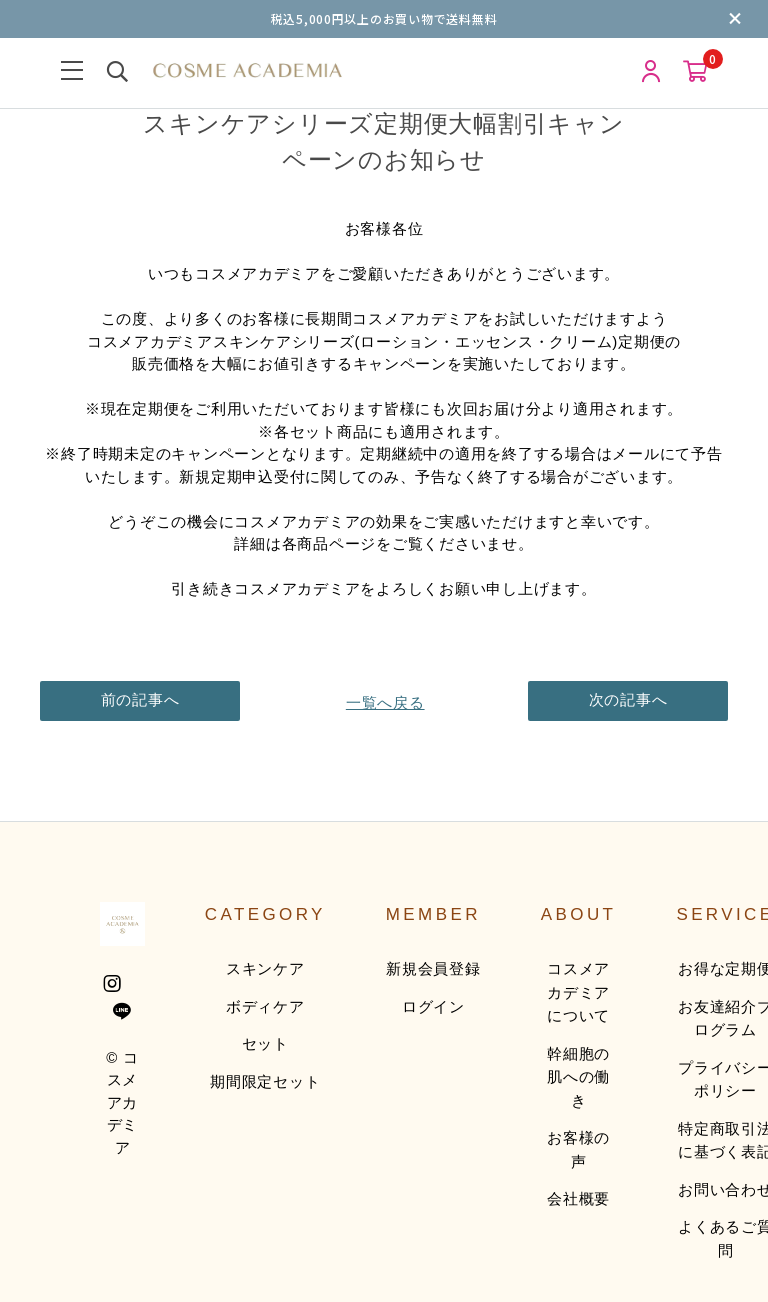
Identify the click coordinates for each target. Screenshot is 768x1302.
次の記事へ (628, 699)
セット (265, 1043)
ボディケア (265, 1006)
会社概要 (578, 1198)
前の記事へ (140, 699)
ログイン (433, 1006)
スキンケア (265, 968)
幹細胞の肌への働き (578, 1077)
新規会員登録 (433, 968)
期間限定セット (265, 1081)
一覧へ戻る (384, 699)
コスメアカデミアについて (578, 992)
